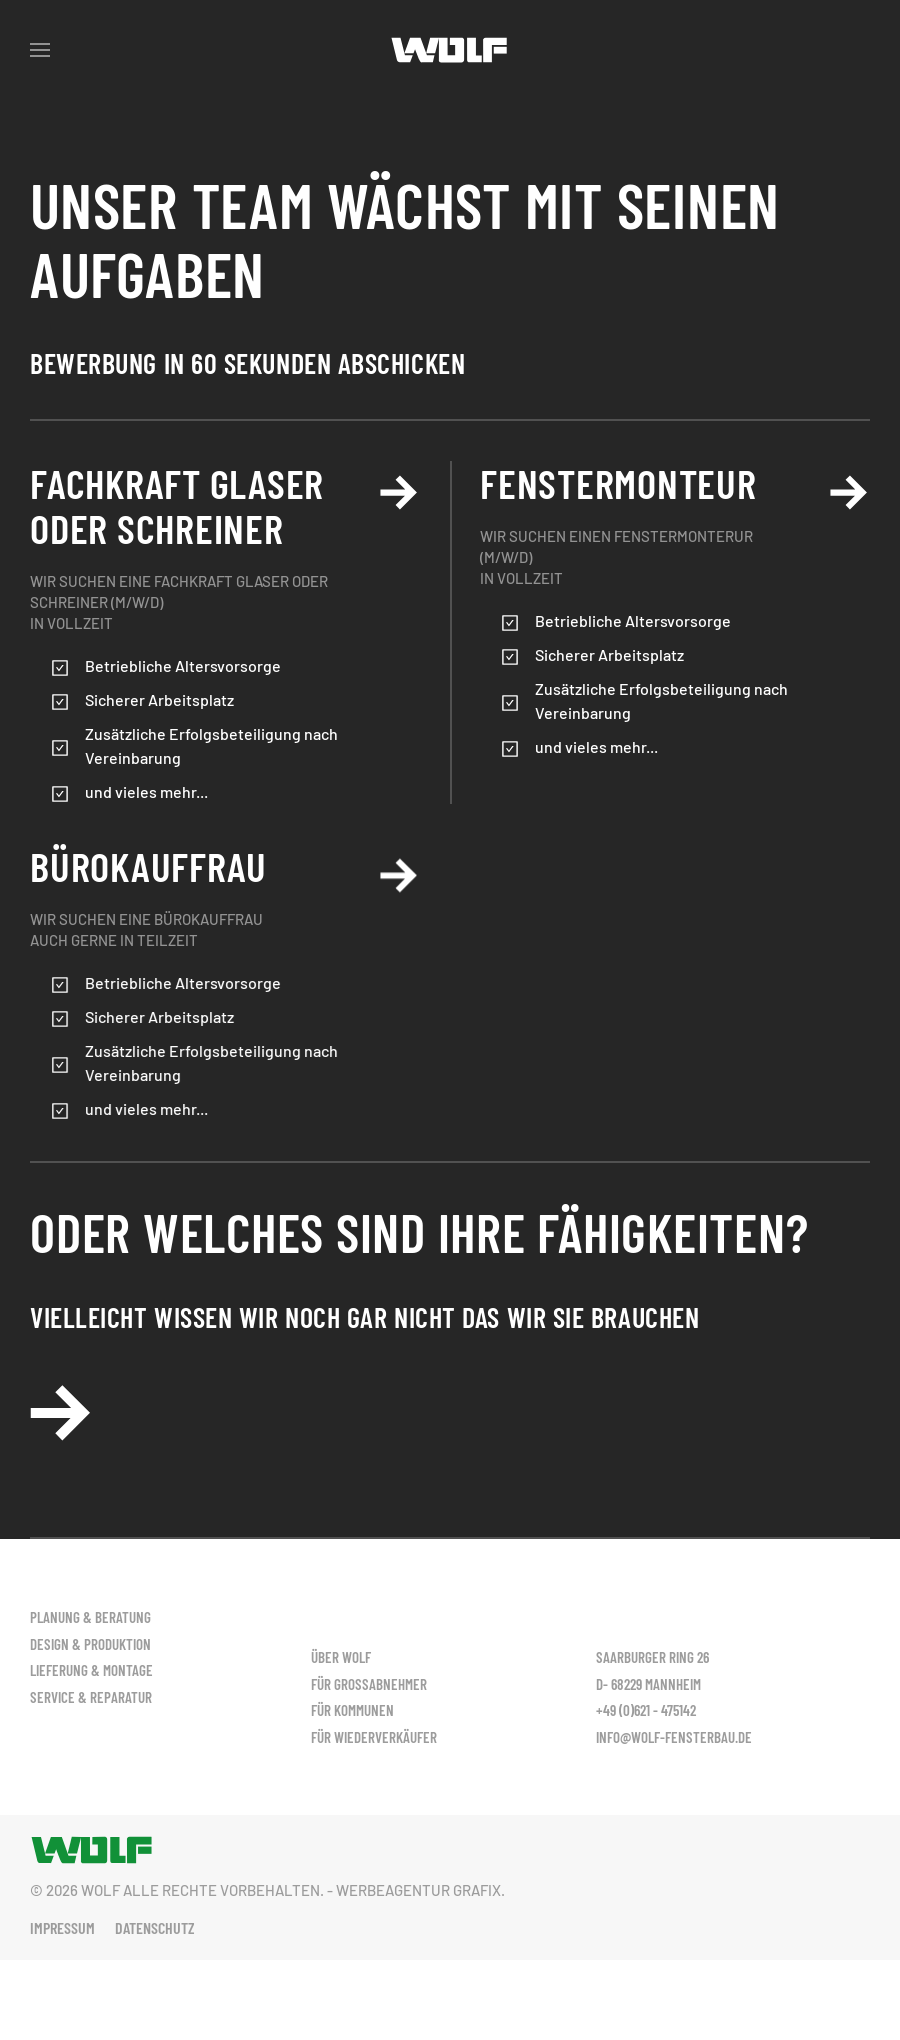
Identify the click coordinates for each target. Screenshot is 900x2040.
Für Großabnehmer (369, 1644)
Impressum (62, 1927)
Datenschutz (155, 1927)
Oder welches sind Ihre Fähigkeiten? (419, 1232)
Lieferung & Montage (91, 1670)
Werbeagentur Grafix (418, 1890)
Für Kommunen (352, 1670)
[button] (40, 50)
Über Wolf (341, 1617)
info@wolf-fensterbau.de (674, 1737)
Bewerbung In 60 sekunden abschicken (247, 363)
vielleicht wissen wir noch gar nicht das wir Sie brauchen (364, 1317)
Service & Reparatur (91, 1697)
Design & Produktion (90, 1644)
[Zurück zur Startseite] (450, 50)
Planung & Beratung (90, 1617)
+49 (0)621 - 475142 (646, 1710)
